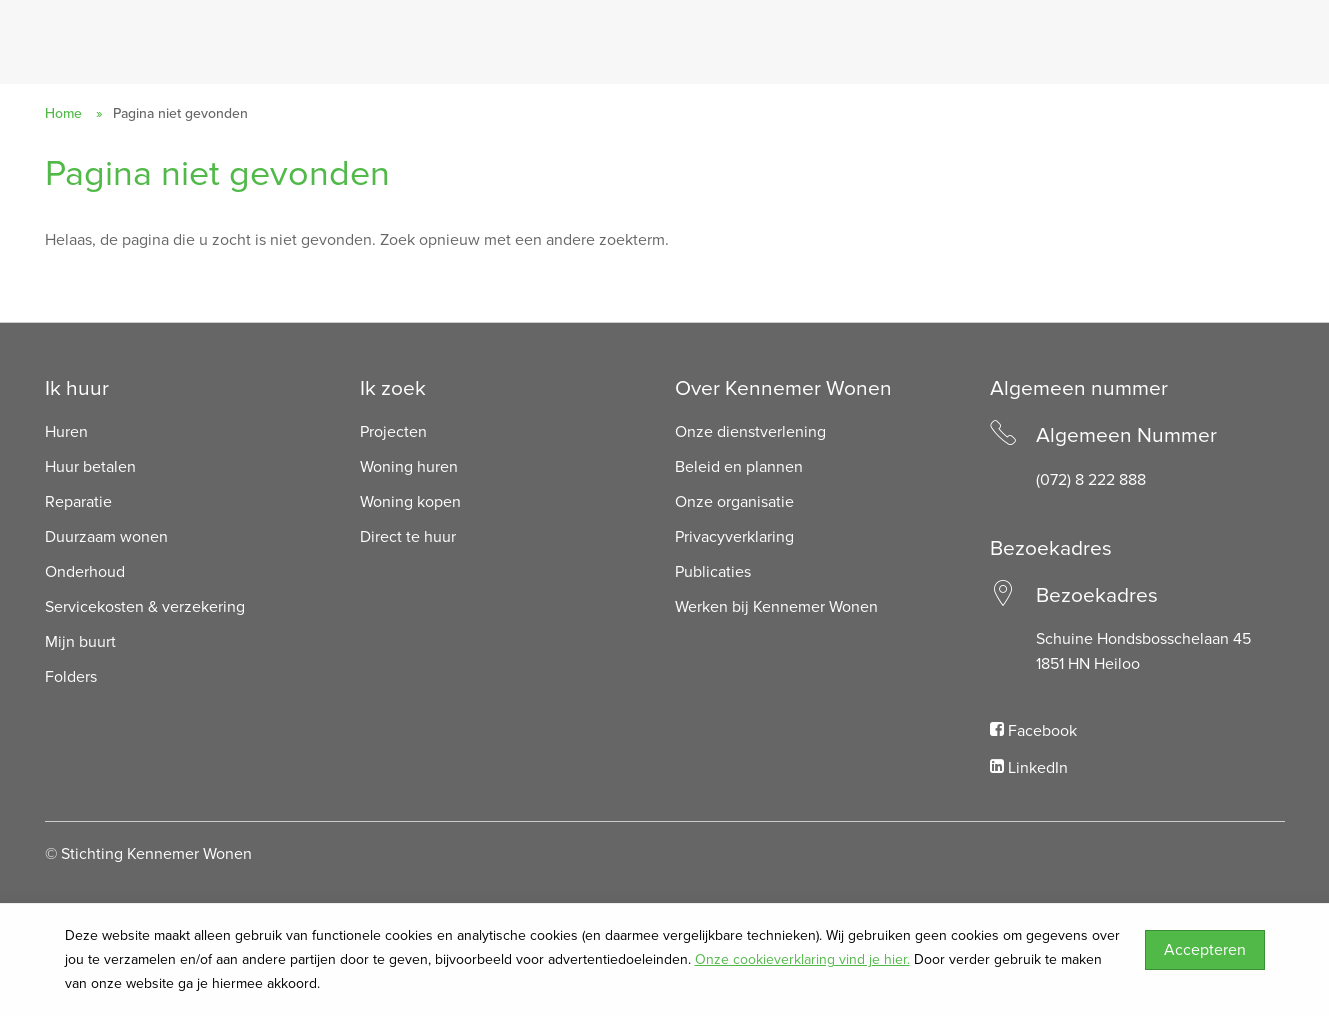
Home (63, 113)
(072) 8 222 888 (1091, 480)
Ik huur (77, 388)
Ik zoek (393, 388)
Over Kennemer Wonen (783, 388)
